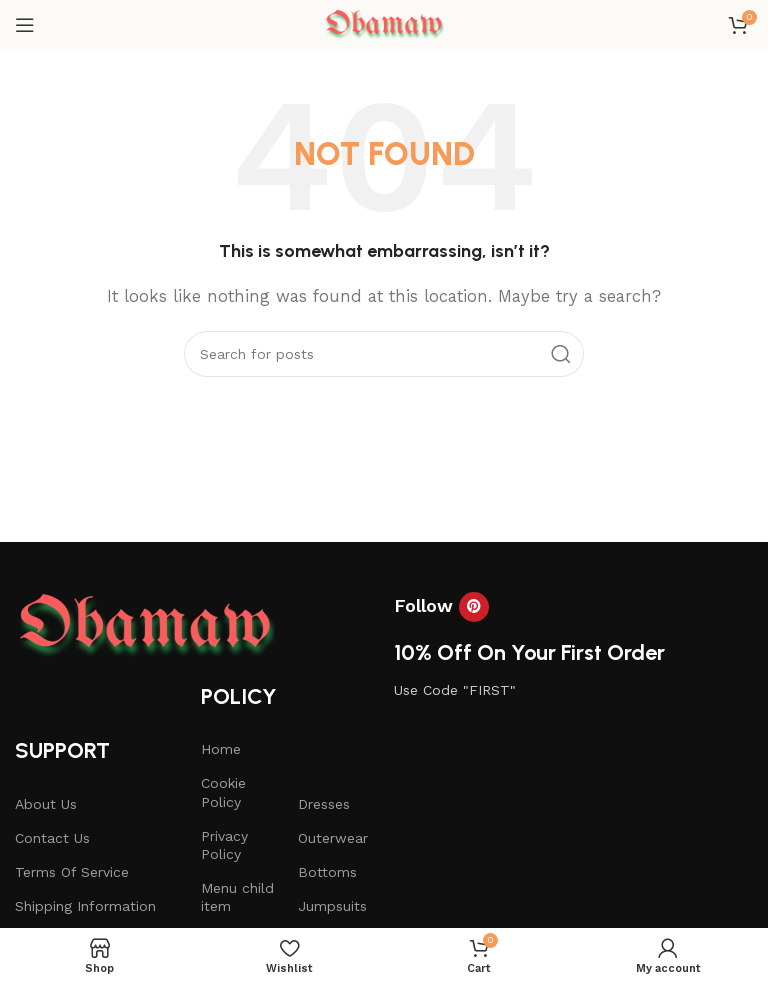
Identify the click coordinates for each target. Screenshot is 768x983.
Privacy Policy (224, 845)
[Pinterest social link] (474, 607)
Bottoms (327, 872)
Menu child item (237, 897)
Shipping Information (85, 906)
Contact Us (52, 838)
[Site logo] (384, 24)
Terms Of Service (72, 872)
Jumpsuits (332, 906)
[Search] (384, 354)
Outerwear (333, 838)
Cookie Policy (223, 792)
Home (221, 749)
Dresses (324, 804)
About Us (46, 804)
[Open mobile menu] (25, 25)
